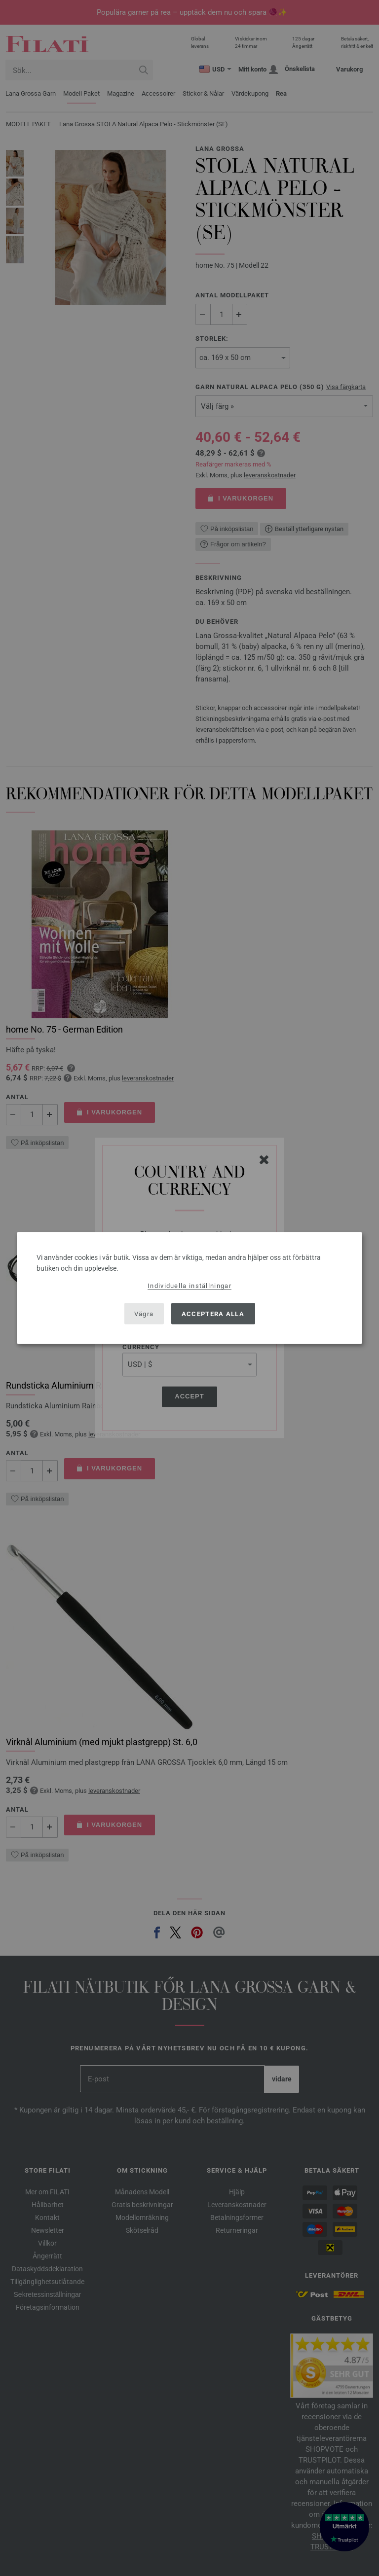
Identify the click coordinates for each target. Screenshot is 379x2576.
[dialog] (189, 1288)
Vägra (144, 1313)
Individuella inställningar (189, 1285)
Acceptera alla (213, 1313)
